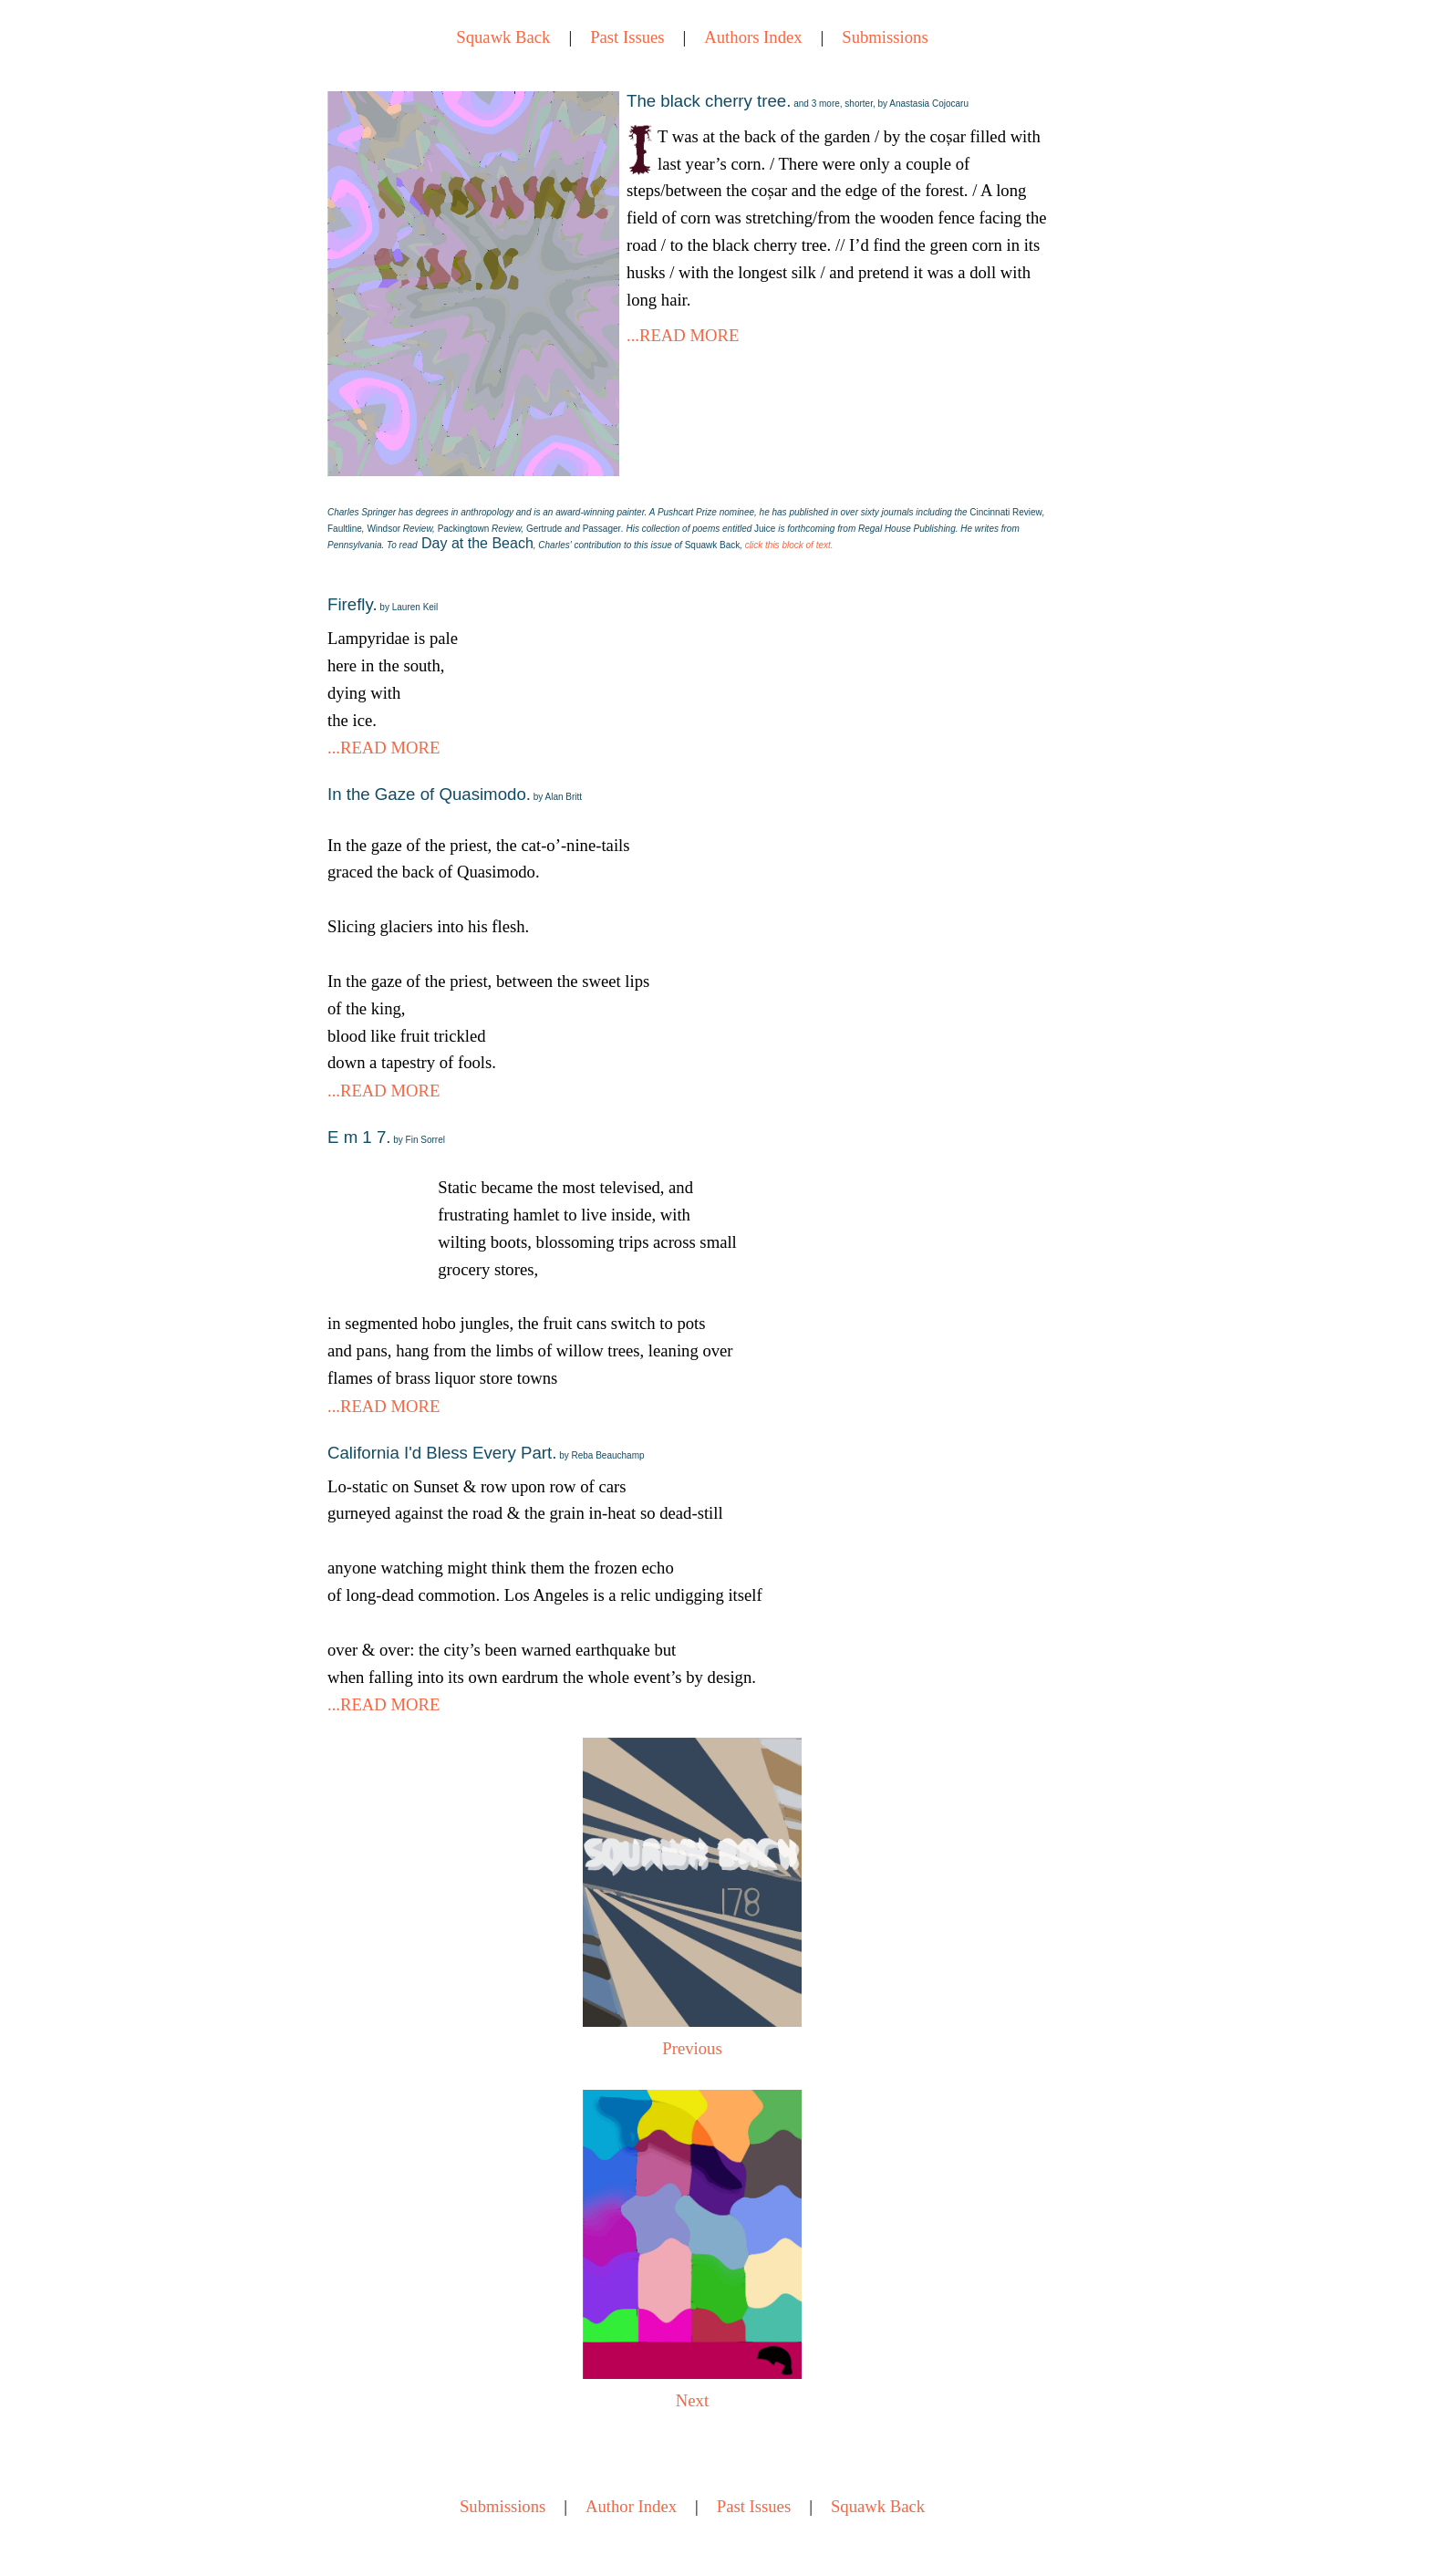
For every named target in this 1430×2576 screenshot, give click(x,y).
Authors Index (753, 37)
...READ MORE (683, 335)
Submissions (884, 37)
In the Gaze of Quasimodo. (454, 794)
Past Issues (627, 37)
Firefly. (382, 604)
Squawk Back (503, 37)
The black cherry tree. (798, 100)
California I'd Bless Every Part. (486, 1452)
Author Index (631, 2506)
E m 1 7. (386, 1137)
